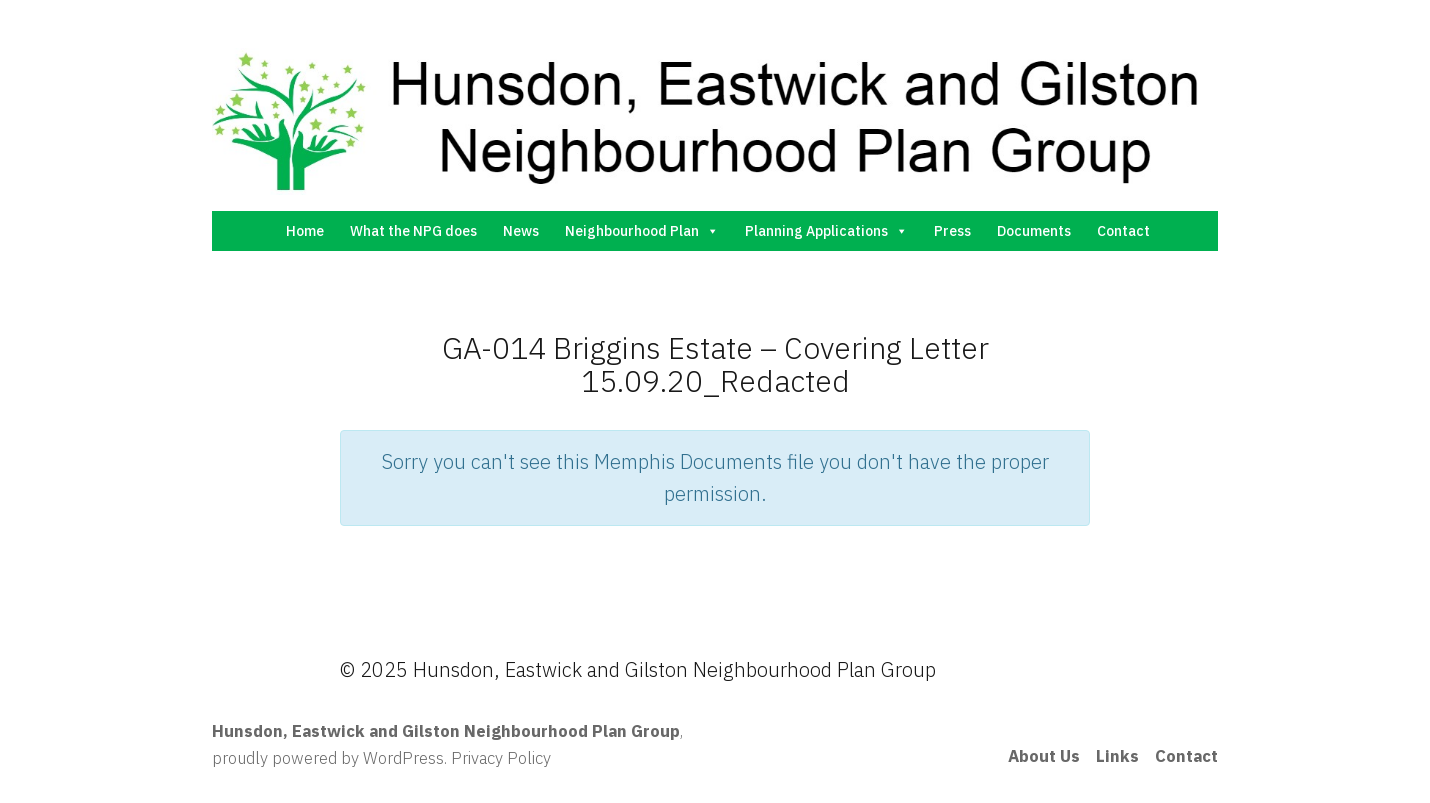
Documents (1034, 231)
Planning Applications (826, 231)
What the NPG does (413, 231)
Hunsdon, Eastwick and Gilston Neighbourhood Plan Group (446, 731)
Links (1117, 756)
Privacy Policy (501, 758)
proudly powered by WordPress (328, 758)
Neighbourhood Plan (642, 231)
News (521, 231)
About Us (1044, 756)
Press (952, 231)
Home (305, 231)
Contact (1123, 231)
